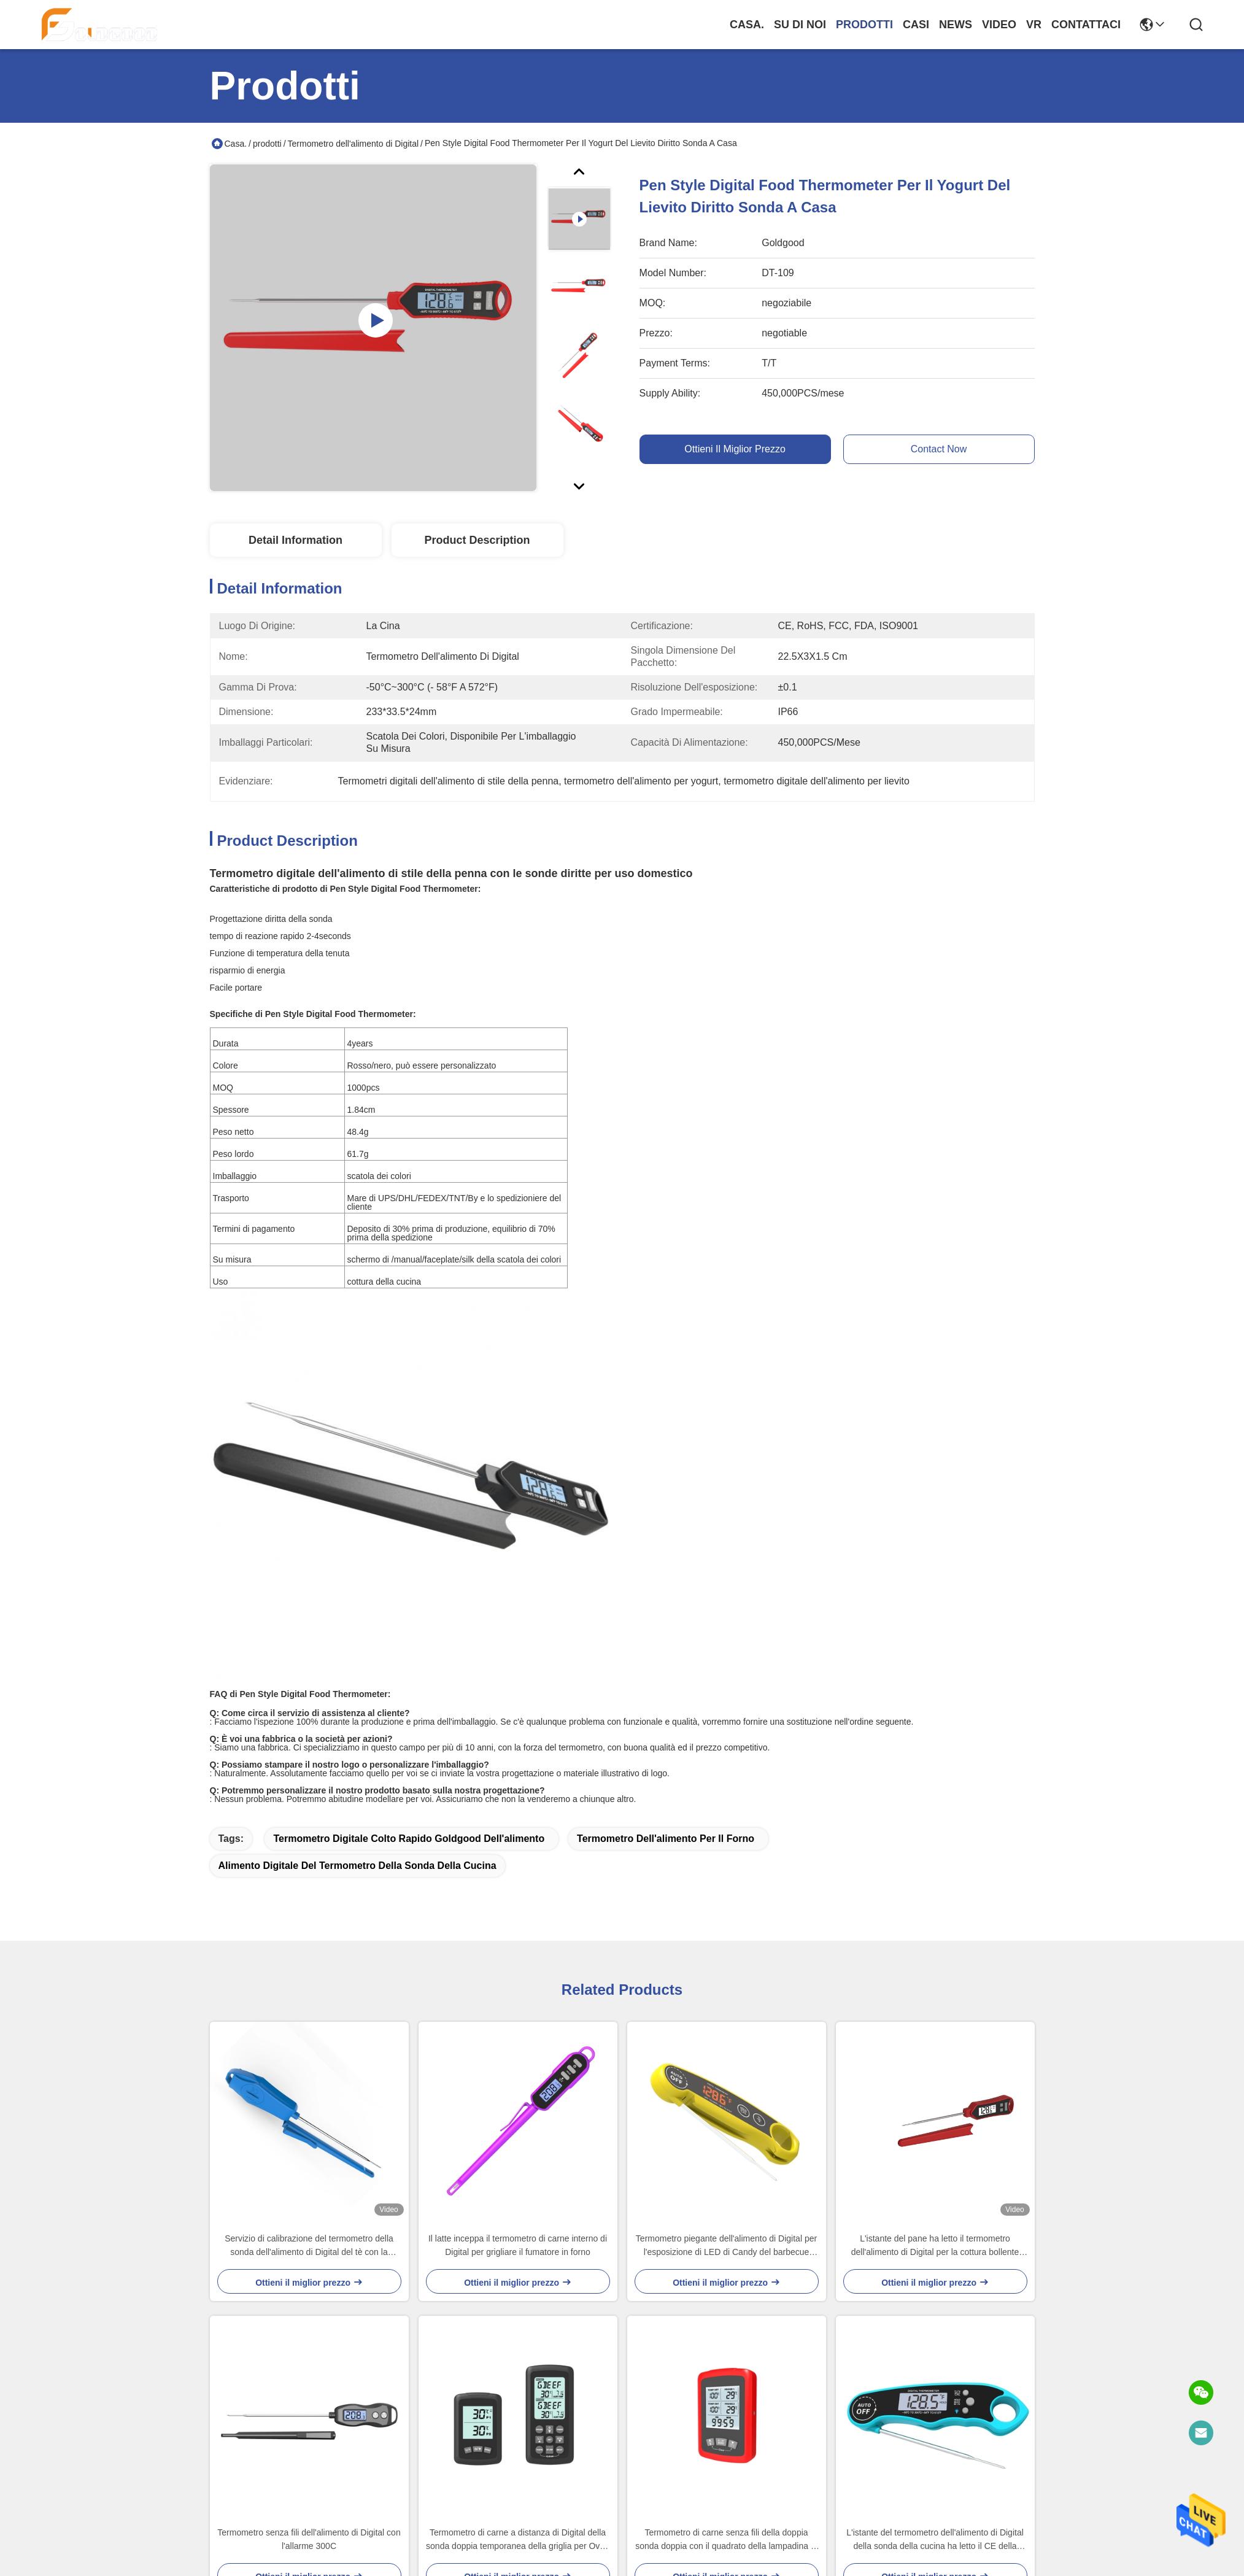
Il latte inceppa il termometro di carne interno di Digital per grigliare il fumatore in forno (517, 2245)
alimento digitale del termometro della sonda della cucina (357, 1865)
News (955, 24)
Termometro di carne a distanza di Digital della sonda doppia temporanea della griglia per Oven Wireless (517, 2540)
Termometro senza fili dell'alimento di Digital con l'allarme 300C (308, 2539)
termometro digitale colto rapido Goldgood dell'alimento (408, 1838)
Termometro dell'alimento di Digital (353, 144)
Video (999, 24)
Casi (916, 24)
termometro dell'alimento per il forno (665, 1838)
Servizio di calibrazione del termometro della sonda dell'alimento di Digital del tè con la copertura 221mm (309, 2246)
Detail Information (295, 540)
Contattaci (1086, 24)
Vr (1033, 24)
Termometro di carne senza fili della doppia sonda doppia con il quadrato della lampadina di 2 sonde (726, 2540)
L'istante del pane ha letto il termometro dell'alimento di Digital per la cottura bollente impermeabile (935, 2246)
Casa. (747, 24)
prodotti (864, 24)
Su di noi (800, 24)
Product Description (477, 540)
